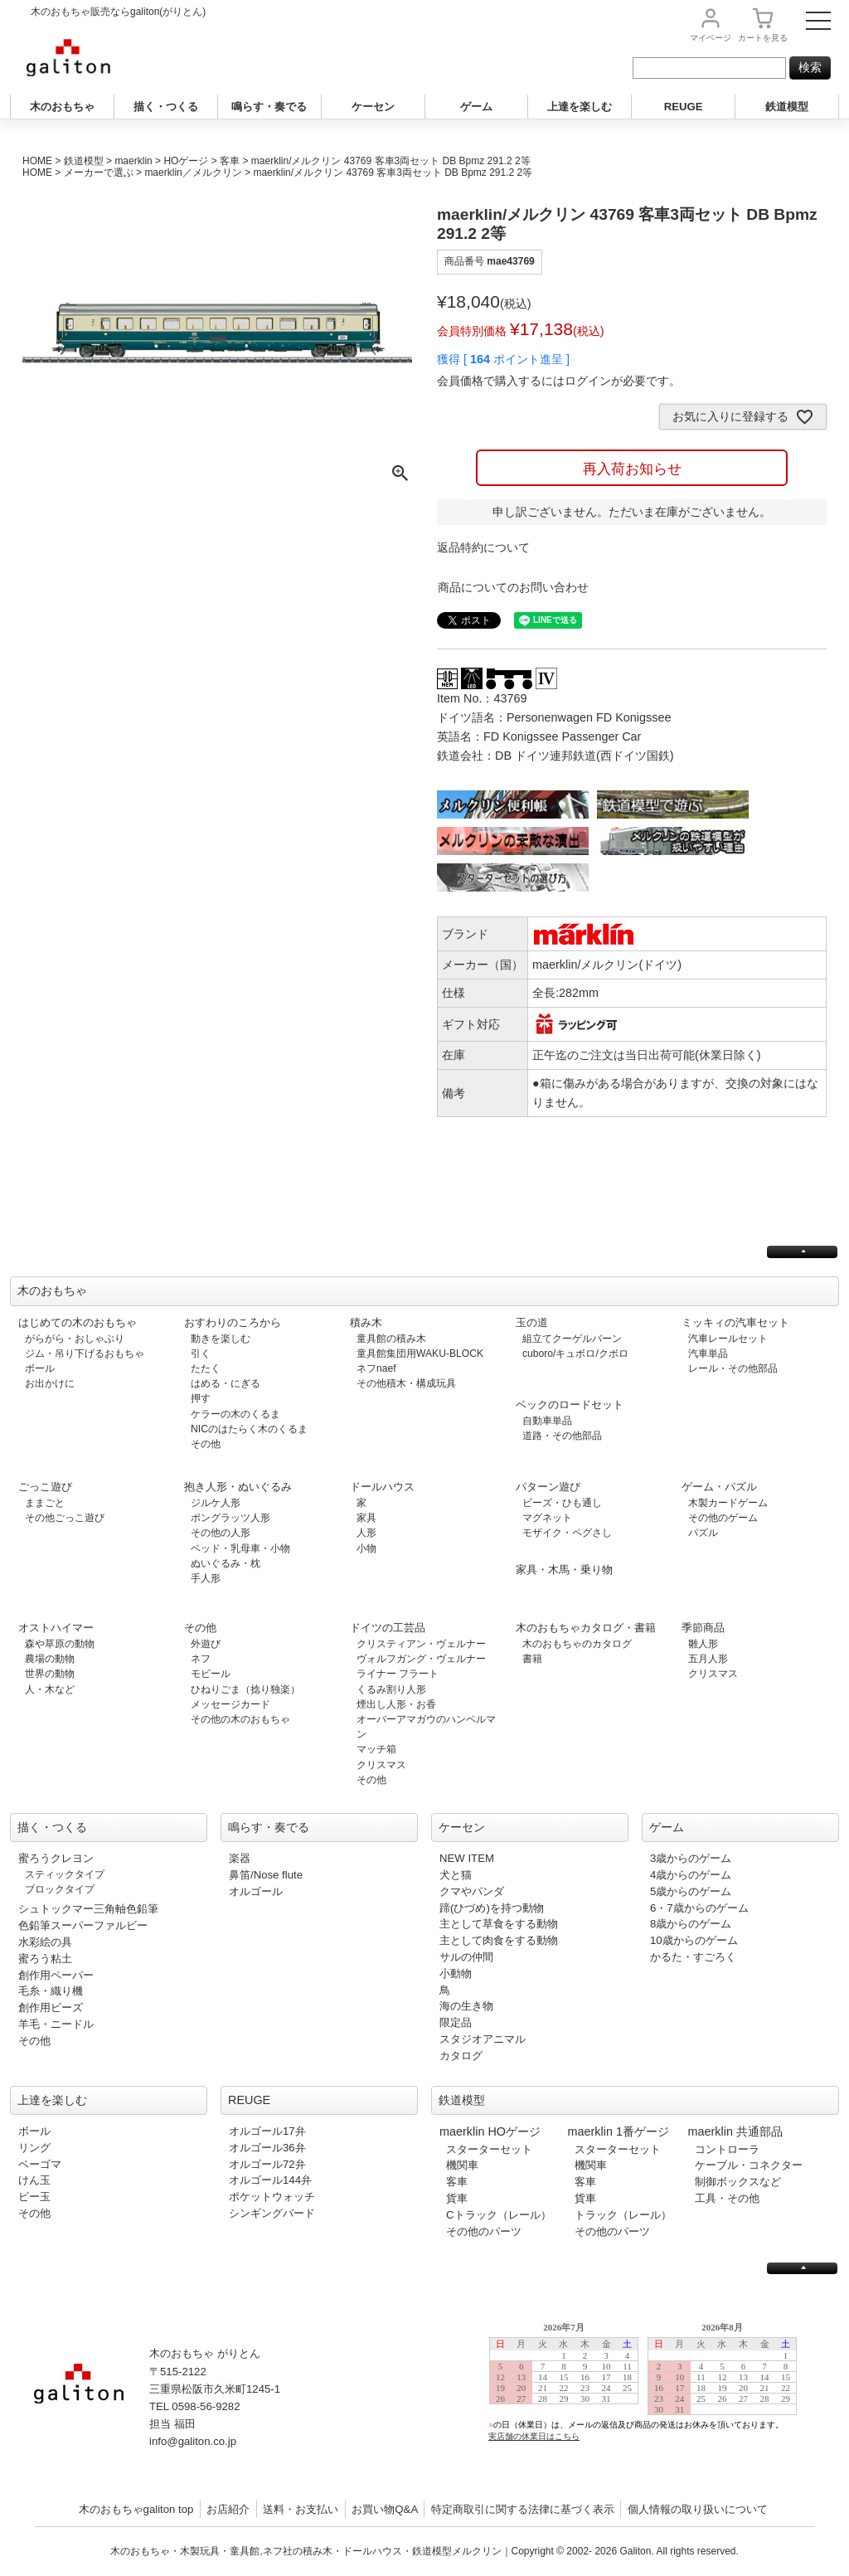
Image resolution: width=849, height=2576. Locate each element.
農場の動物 (50, 1659)
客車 (230, 161)
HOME (37, 161)
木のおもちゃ (62, 106)
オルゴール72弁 (267, 2164)
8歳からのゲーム (690, 1923)
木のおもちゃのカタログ (577, 1644)
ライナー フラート (398, 1673)
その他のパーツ (484, 2231)
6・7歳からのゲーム (699, 1908)
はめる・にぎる (225, 1383)
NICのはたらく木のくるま (249, 1429)
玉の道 (532, 1322)
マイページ (710, 37)
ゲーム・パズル (719, 1486)
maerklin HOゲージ (490, 2131)
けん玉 (34, 2180)
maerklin (133, 161)
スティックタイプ (64, 1874)
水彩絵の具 (45, 1942)
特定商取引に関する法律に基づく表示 (522, 2509)
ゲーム (476, 106)
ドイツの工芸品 (387, 1627)
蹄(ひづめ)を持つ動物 (491, 1908)
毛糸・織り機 (50, 1991)
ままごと (45, 1503)
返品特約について (483, 547)
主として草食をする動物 (498, 1923)
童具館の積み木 (391, 1338)
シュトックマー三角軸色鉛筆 (88, 1909)
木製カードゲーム (728, 1503)
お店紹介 (228, 2509)
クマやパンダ (471, 1891)
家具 (366, 1518)
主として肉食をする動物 (498, 1940)
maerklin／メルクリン (192, 172)
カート (763, 37)
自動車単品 (547, 1421)
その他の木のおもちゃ (240, 1719)
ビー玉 (34, 2196)
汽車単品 (708, 1353)
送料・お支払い (300, 2509)
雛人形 (703, 1644)
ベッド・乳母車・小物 (240, 1548)
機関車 (462, 2165)
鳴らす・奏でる (269, 106)
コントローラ (727, 2149)
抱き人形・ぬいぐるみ (238, 1486)
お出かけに (50, 1383)
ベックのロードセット (569, 1404)
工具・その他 (727, 2198)
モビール (210, 1673)
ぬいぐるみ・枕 (225, 1563)
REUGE (683, 106)
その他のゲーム (723, 1518)
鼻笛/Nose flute (266, 1875)
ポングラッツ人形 (230, 1518)
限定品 (455, 2022)
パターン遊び (548, 1486)
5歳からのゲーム (690, 1891)
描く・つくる (165, 106)
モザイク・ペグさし (567, 1532)
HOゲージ (185, 161)
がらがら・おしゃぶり (74, 1338)
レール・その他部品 (733, 1368)
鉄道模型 (786, 106)
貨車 (457, 2198)
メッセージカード (230, 1704)
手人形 (206, 1578)
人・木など (50, 1689)
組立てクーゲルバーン (572, 1338)
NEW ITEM (466, 1858)
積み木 (366, 1322)
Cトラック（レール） (498, 2215)
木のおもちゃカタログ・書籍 (586, 1627)
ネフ (201, 1659)
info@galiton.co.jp (192, 2441)
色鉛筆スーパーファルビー (83, 1925)
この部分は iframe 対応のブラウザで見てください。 (650, 2395)
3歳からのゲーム (690, 1858)
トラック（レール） (623, 2215)
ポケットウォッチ (272, 2196)
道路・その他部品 (562, 1435)
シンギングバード (272, 2213)
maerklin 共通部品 (735, 2131)
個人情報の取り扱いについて (698, 2509)
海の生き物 (466, 2006)
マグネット (547, 1518)
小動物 (455, 1973)
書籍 (532, 1659)
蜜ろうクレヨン (56, 1858)
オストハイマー (56, 1627)
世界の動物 (50, 1673)
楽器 (239, 1858)
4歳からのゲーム (690, 1875)
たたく (206, 1368)
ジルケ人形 (215, 1503)
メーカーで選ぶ (98, 172)
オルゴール (256, 1891)
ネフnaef (376, 1368)
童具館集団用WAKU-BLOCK (420, 1353)
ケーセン (373, 106)
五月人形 (708, 1659)
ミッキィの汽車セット (735, 1322)
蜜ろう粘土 (45, 1958)
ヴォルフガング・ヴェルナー (421, 1659)
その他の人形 (220, 1532)
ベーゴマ (39, 2164)
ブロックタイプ (60, 1889)
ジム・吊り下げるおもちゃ (84, 1353)
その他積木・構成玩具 (406, 1383)
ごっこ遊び (45, 1486)
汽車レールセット (728, 1338)
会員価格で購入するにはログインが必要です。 (559, 380)
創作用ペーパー (56, 1975)
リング (34, 2147)
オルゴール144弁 (270, 2180)
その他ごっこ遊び (64, 1518)
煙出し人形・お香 (396, 1704)
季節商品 (703, 1627)
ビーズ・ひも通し (562, 1503)
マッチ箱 (376, 1749)
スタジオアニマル (482, 2039)
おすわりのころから (232, 1322)
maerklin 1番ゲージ (618, 2131)
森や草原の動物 (60, 1644)
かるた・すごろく (693, 1957)
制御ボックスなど (738, 2181)
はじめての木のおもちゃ (77, 1322)
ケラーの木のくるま (235, 1414)
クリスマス (381, 1765)
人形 (366, 1532)
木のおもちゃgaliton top (136, 2509)
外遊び (206, 1644)
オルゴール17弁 (267, 2131)
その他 (206, 1444)
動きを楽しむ (220, 1338)
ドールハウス (382, 1486)
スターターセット (489, 2149)
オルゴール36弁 (267, 2147)
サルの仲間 (466, 1957)
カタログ (461, 2055)
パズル (703, 1532)
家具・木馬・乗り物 (564, 1569)
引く (201, 1353)
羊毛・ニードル (56, 2024)
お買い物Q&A (385, 2509)
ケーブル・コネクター (749, 2165)
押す (201, 1398)
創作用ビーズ (50, 2007)
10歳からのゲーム (694, 1940)
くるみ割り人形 (391, 1689)
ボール (40, 1368)
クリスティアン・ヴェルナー (421, 1644)
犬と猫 (455, 1875)
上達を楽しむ (579, 106)
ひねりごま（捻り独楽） (245, 1689)
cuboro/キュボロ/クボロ (575, 1353)
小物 (366, 1548)
